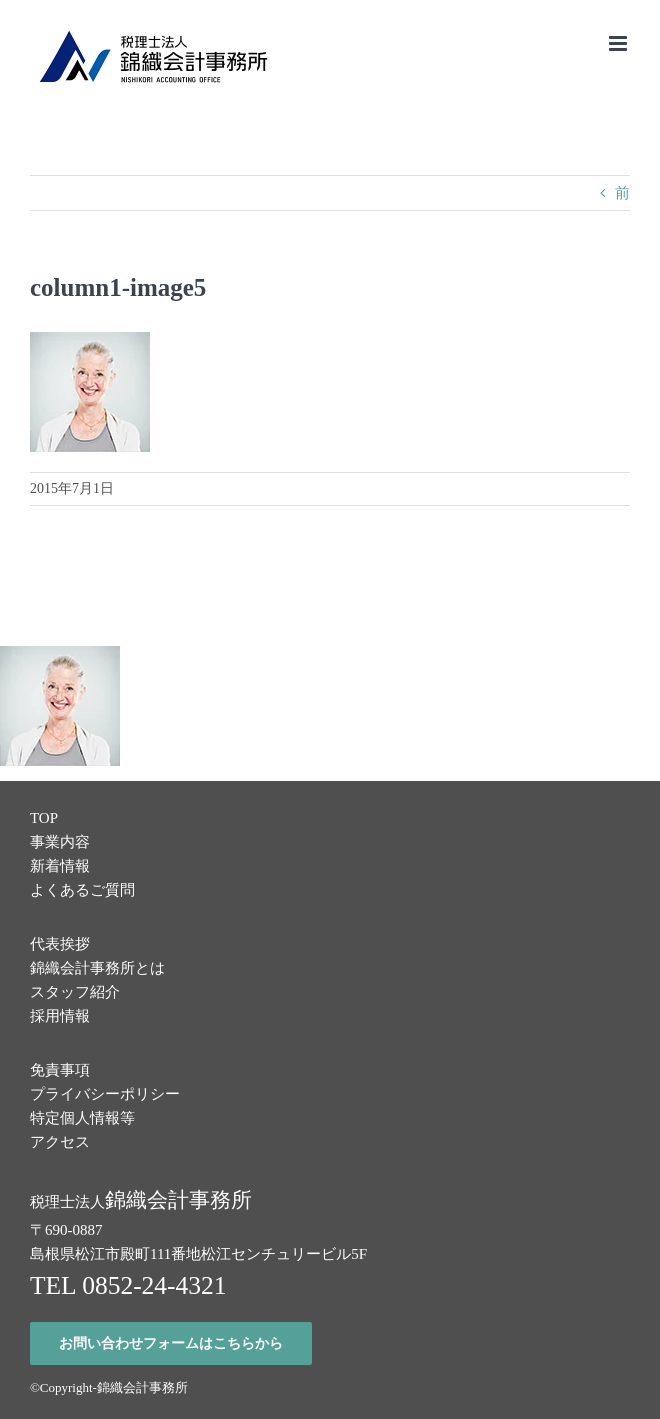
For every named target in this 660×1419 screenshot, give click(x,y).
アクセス (60, 1142)
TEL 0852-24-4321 (128, 1285)
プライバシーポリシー (105, 1094)
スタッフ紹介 (75, 992)
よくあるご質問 (82, 890)
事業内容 (60, 842)
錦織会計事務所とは (97, 968)
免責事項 (60, 1070)
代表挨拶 (60, 944)
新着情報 (60, 866)
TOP (44, 818)
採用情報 (60, 1016)
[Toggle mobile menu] (619, 43)
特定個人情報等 (82, 1118)
